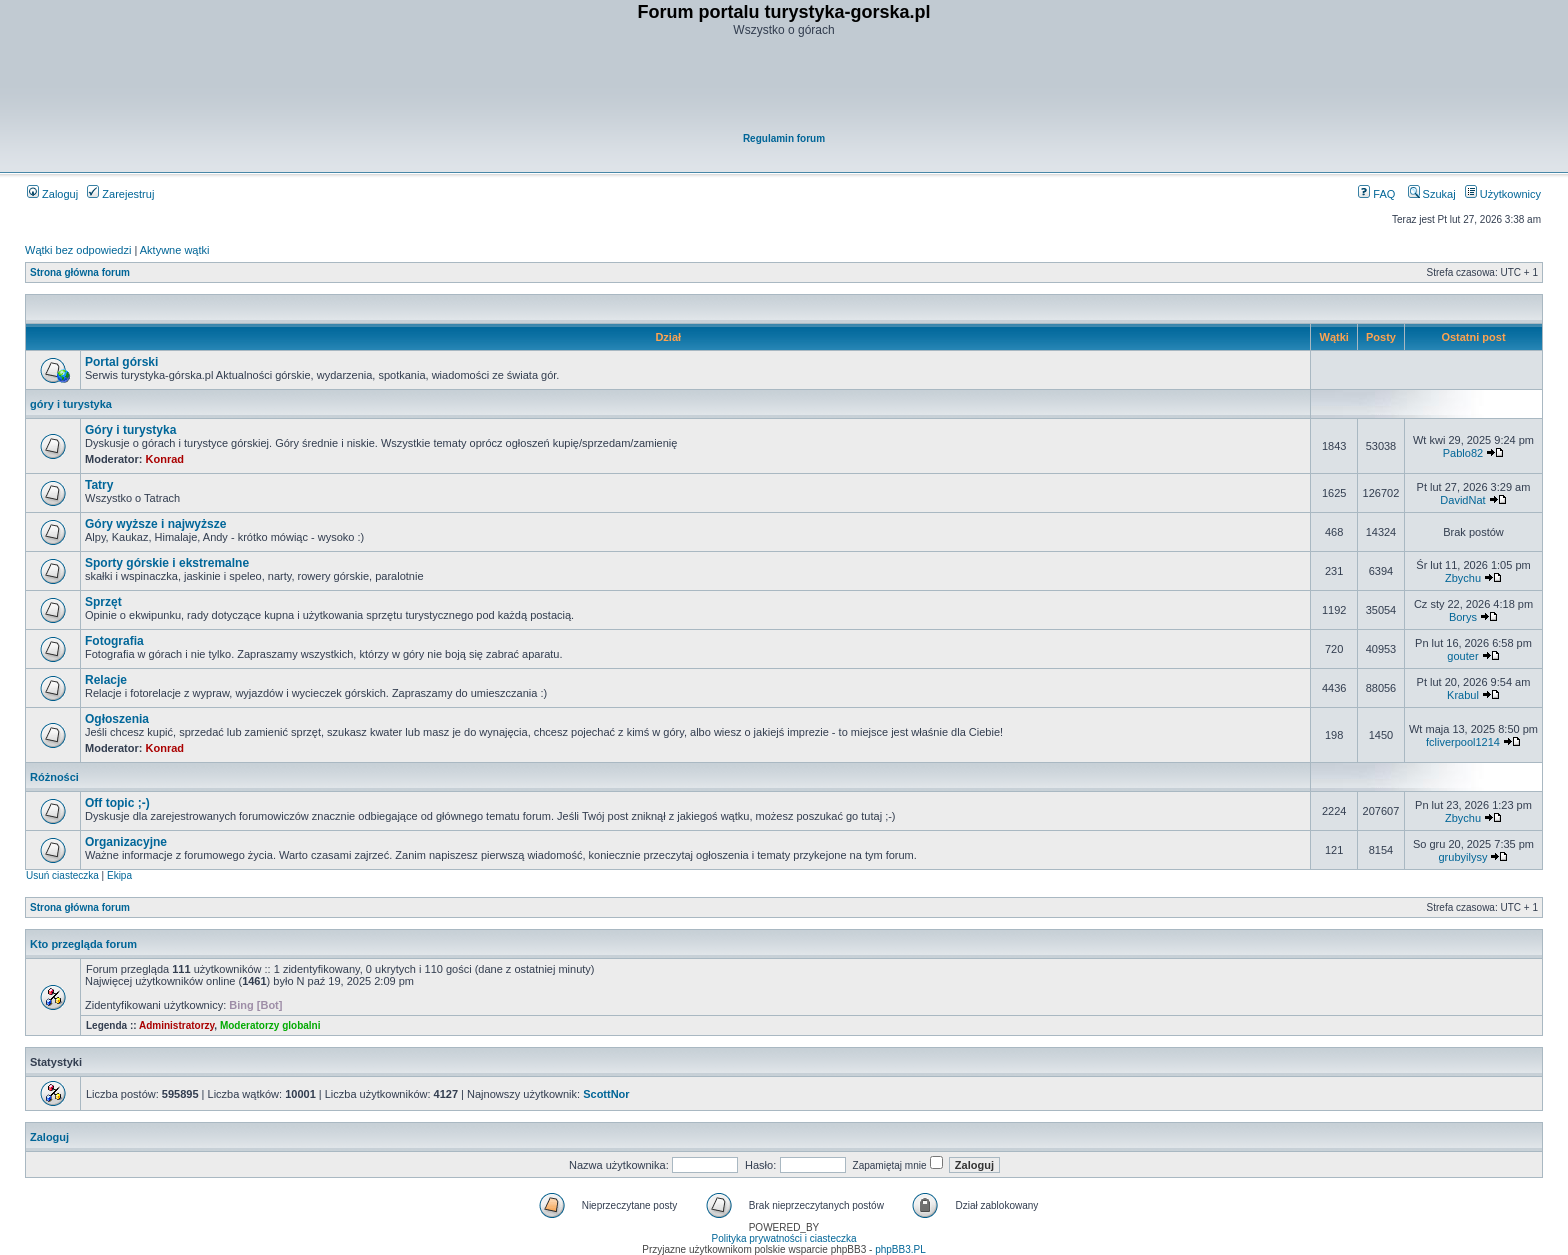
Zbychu (1463, 578)
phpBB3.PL (900, 1249)
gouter (1462, 656)
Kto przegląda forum (83, 944)
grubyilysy (1463, 857)
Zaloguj (52, 194)
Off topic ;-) (117, 803)
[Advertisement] (785, 86)
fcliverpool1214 (1463, 742)
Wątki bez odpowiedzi (78, 250)
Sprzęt (103, 602)
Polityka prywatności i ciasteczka (783, 1238)
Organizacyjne (126, 842)
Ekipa (119, 875)
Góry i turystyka (130, 430)
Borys (1463, 617)
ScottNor (606, 1094)
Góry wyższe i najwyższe (155, 524)
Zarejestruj (120, 194)
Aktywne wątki (175, 250)
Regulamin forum (784, 138)
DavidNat (1462, 500)
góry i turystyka (71, 404)
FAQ (1376, 194)
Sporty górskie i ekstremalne (167, 563)
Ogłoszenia (117, 719)
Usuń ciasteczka (62, 875)
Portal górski (121, 362)
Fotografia (114, 641)
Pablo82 (1463, 453)
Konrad (165, 459)
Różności (54, 777)
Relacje (106, 680)
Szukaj (1432, 194)
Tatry (99, 485)
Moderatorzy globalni (270, 1025)
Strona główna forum (80, 272)
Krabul (1463, 695)
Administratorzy (176, 1025)
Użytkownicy (1503, 194)
